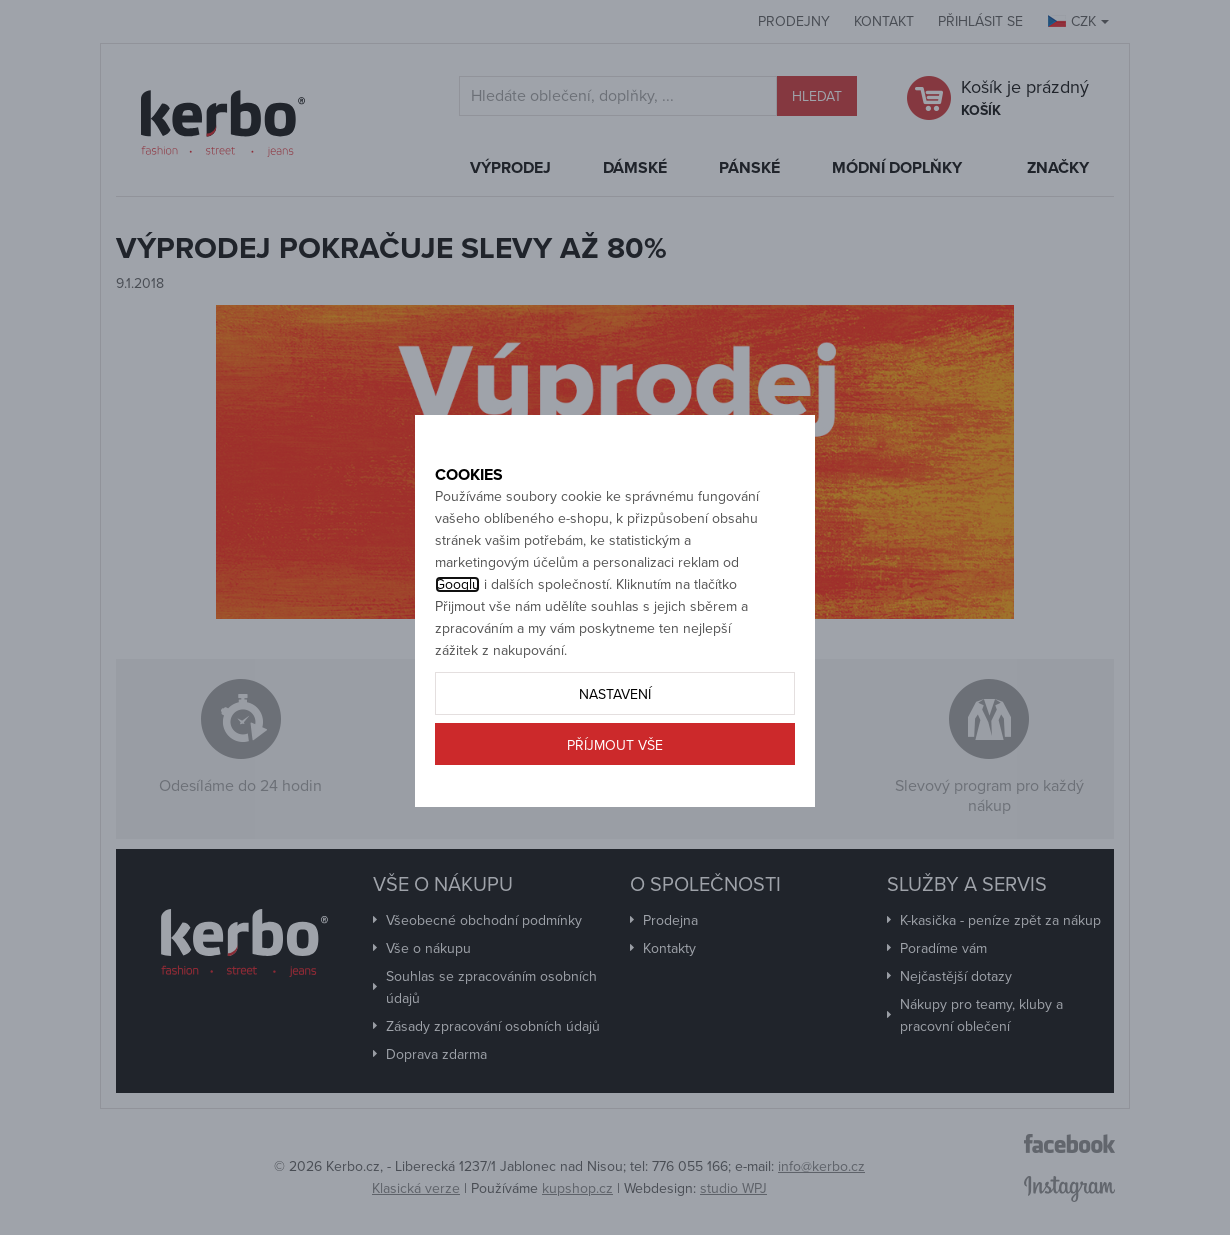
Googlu (457, 650)
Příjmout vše (615, 811)
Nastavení (615, 760)
